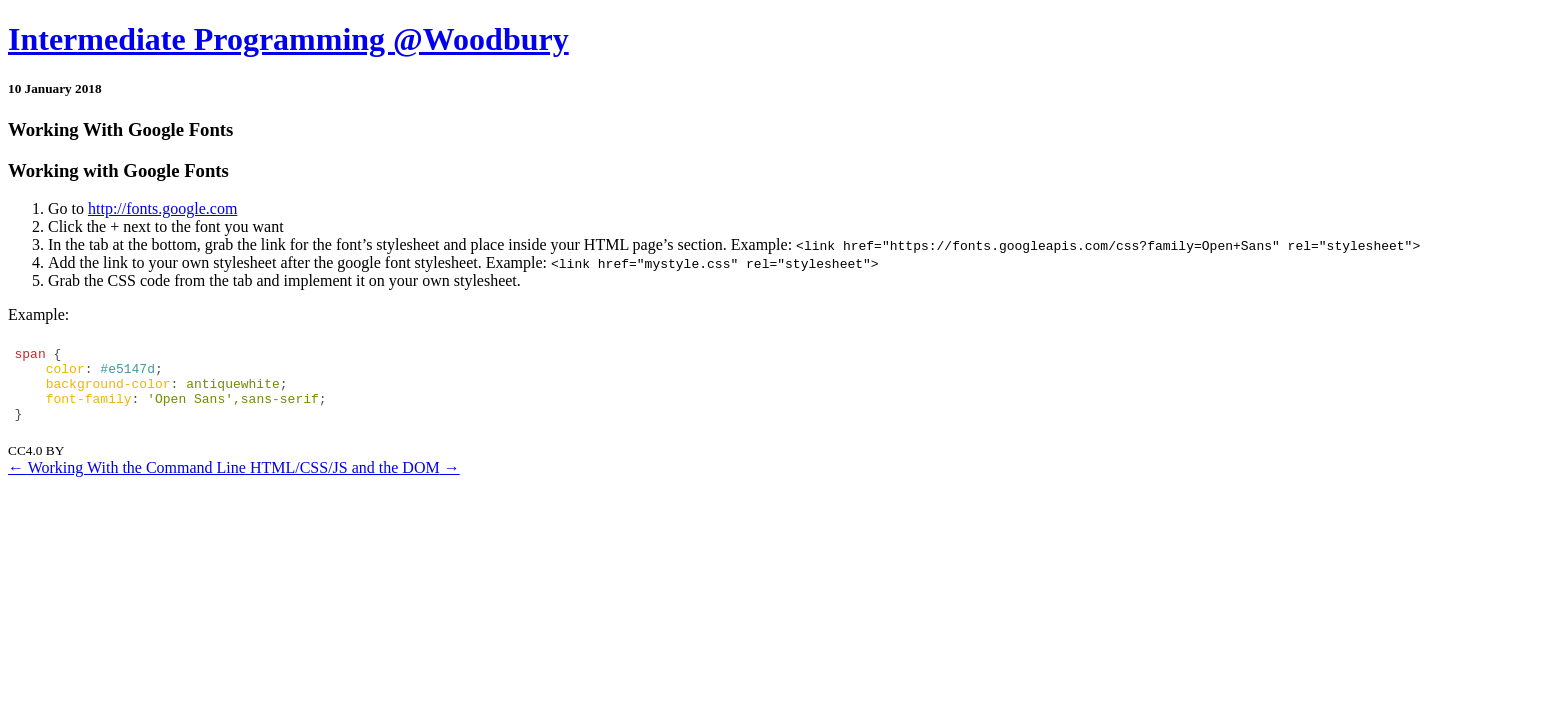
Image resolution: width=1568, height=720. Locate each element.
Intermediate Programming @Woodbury (288, 39)
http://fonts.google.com (162, 208)
